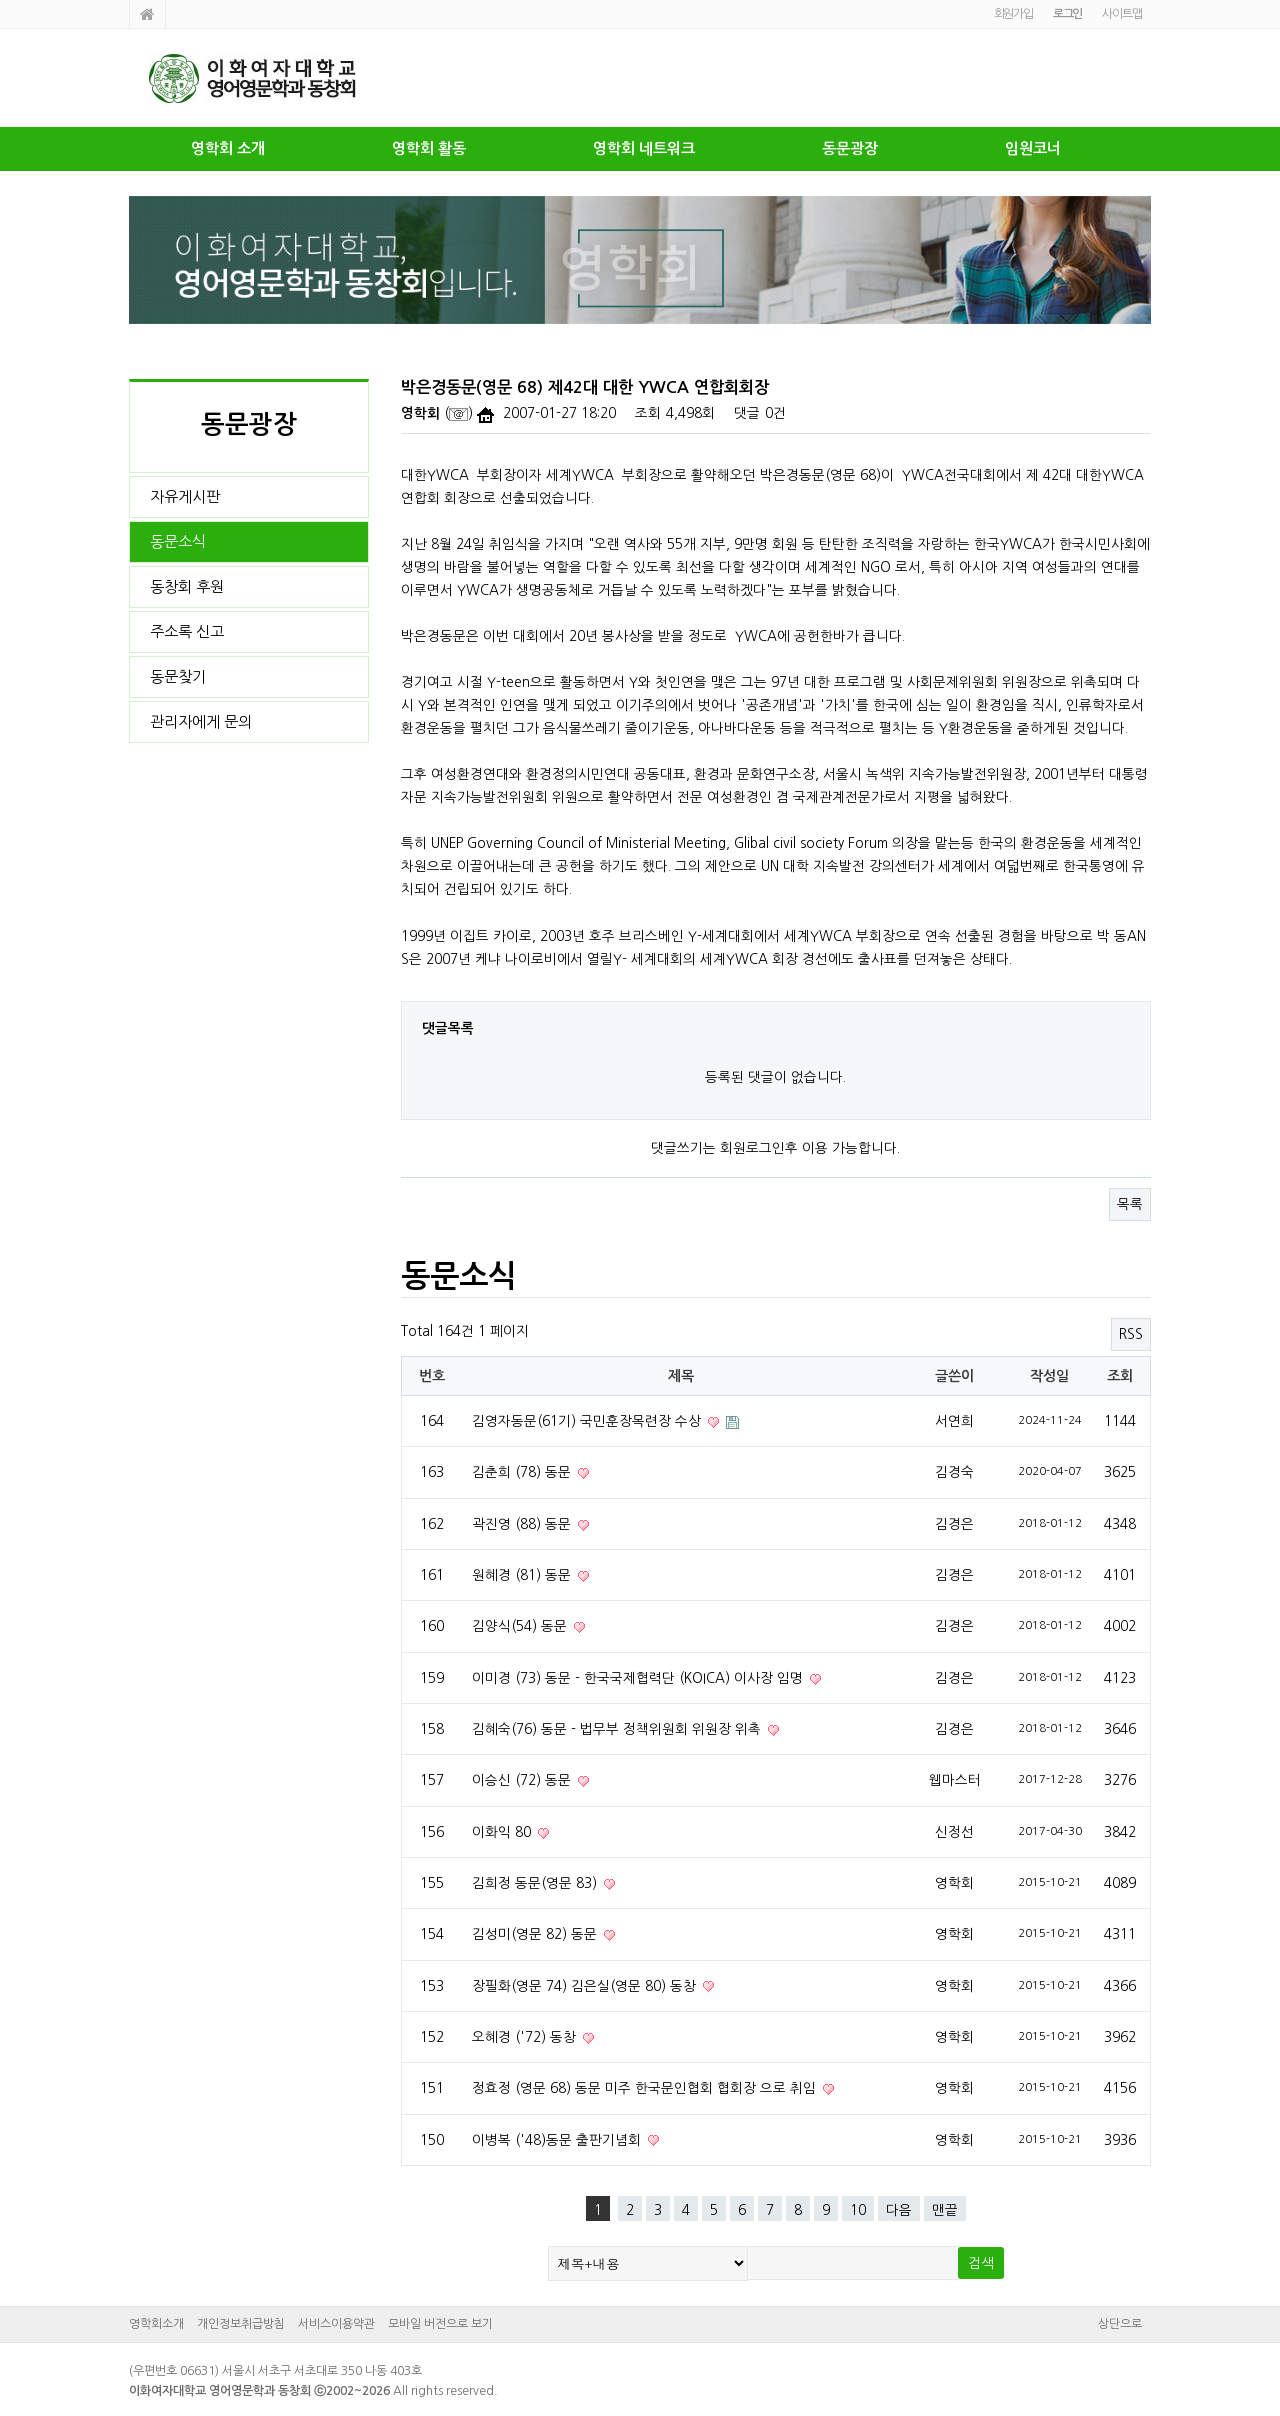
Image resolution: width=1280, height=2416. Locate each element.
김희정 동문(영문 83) (536, 1883)
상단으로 (1120, 2324)
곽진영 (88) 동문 (523, 1524)
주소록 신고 (187, 631)
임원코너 (1033, 148)
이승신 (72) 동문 (523, 1780)
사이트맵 (1121, 14)
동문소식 (178, 541)
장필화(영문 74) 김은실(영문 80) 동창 (586, 1986)
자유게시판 (185, 496)
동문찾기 (178, 676)
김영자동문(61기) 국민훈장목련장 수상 (588, 1421)
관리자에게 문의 (201, 721)
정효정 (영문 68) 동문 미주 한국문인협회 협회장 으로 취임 (646, 2088)
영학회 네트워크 (644, 148)
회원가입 (1013, 14)
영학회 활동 (429, 148)
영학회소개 (156, 2324)
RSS (1131, 1334)
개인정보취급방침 (241, 2324)
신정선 (954, 1832)
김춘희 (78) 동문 (523, 1472)
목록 (1130, 1204)
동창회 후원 (187, 586)
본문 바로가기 (0, 0)
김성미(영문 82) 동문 (536, 1934)
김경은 (954, 1524)
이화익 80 (503, 1832)
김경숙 (954, 1472)
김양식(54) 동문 (521, 1626)
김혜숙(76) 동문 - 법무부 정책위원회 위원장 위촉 (618, 1729)
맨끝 (945, 2210)
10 (858, 2210)
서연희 (954, 1421)
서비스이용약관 (336, 2324)
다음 (899, 2210)
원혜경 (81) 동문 (523, 1575)
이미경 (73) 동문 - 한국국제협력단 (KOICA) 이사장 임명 (639, 1678)
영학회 (420, 413)
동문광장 (850, 148)
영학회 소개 (228, 148)
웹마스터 (955, 1780)
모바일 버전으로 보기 (440, 2324)
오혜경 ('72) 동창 (526, 2037)
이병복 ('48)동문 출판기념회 (558, 2140)
